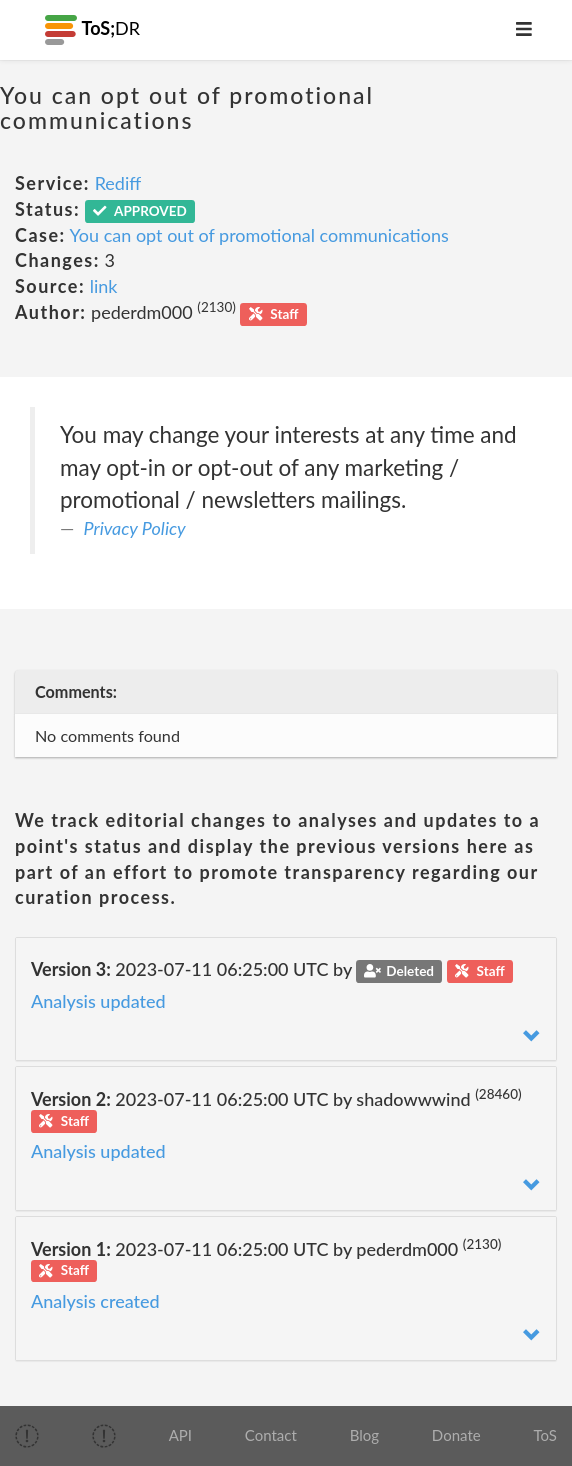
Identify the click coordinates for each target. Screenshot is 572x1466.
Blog (364, 1435)
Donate (456, 1435)
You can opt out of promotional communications (259, 235)
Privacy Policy (135, 528)
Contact (271, 1435)
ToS (544, 1435)
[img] (27, 1436)
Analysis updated (98, 1001)
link (104, 286)
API (180, 1435)
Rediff (118, 183)
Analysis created (95, 1301)
